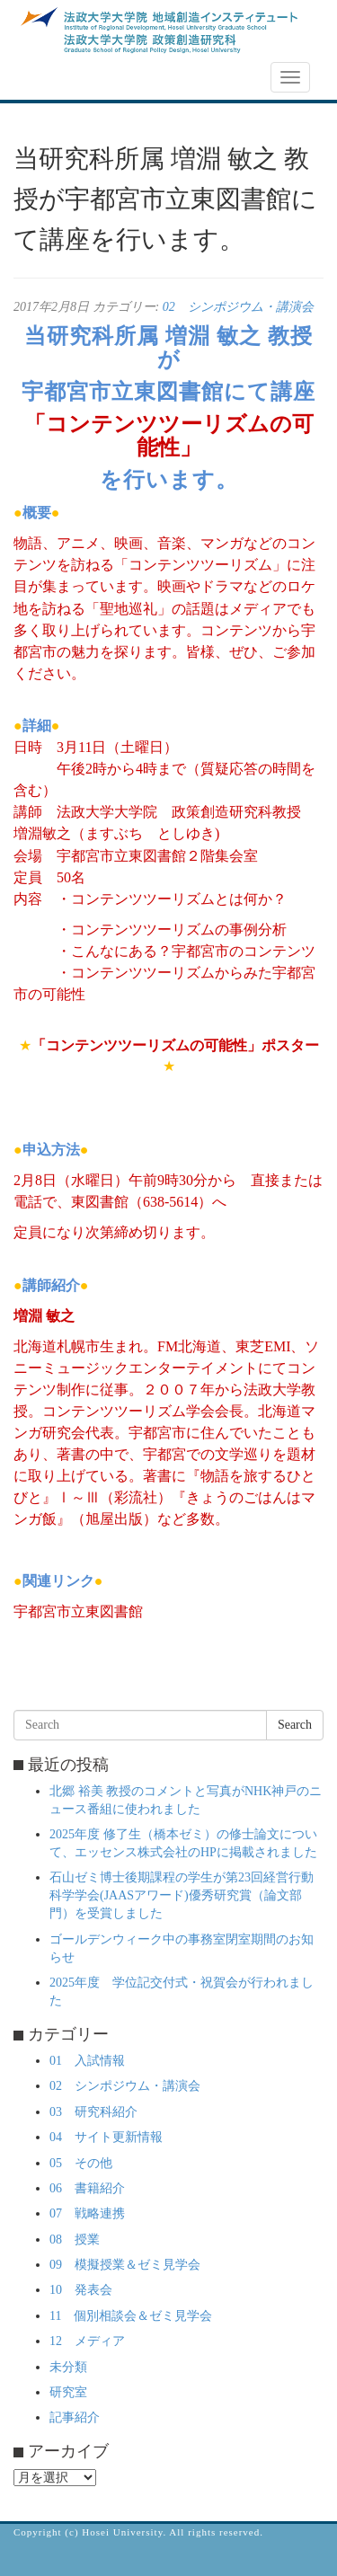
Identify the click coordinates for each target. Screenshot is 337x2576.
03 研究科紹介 (93, 2112)
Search (295, 1724)
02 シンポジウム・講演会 (238, 307)
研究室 (68, 2392)
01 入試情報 (87, 2060)
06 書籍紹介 (87, 2188)
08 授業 (74, 2239)
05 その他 (80, 2163)
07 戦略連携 (87, 2213)
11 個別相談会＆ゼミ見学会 (130, 2316)
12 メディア (87, 2341)
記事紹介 (74, 2417)
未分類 (68, 2367)
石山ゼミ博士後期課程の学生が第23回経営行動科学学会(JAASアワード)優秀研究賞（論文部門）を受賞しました (181, 1895)
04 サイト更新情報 (106, 2137)
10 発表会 (80, 2290)
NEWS (42, 78)
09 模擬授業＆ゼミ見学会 (124, 2264)
